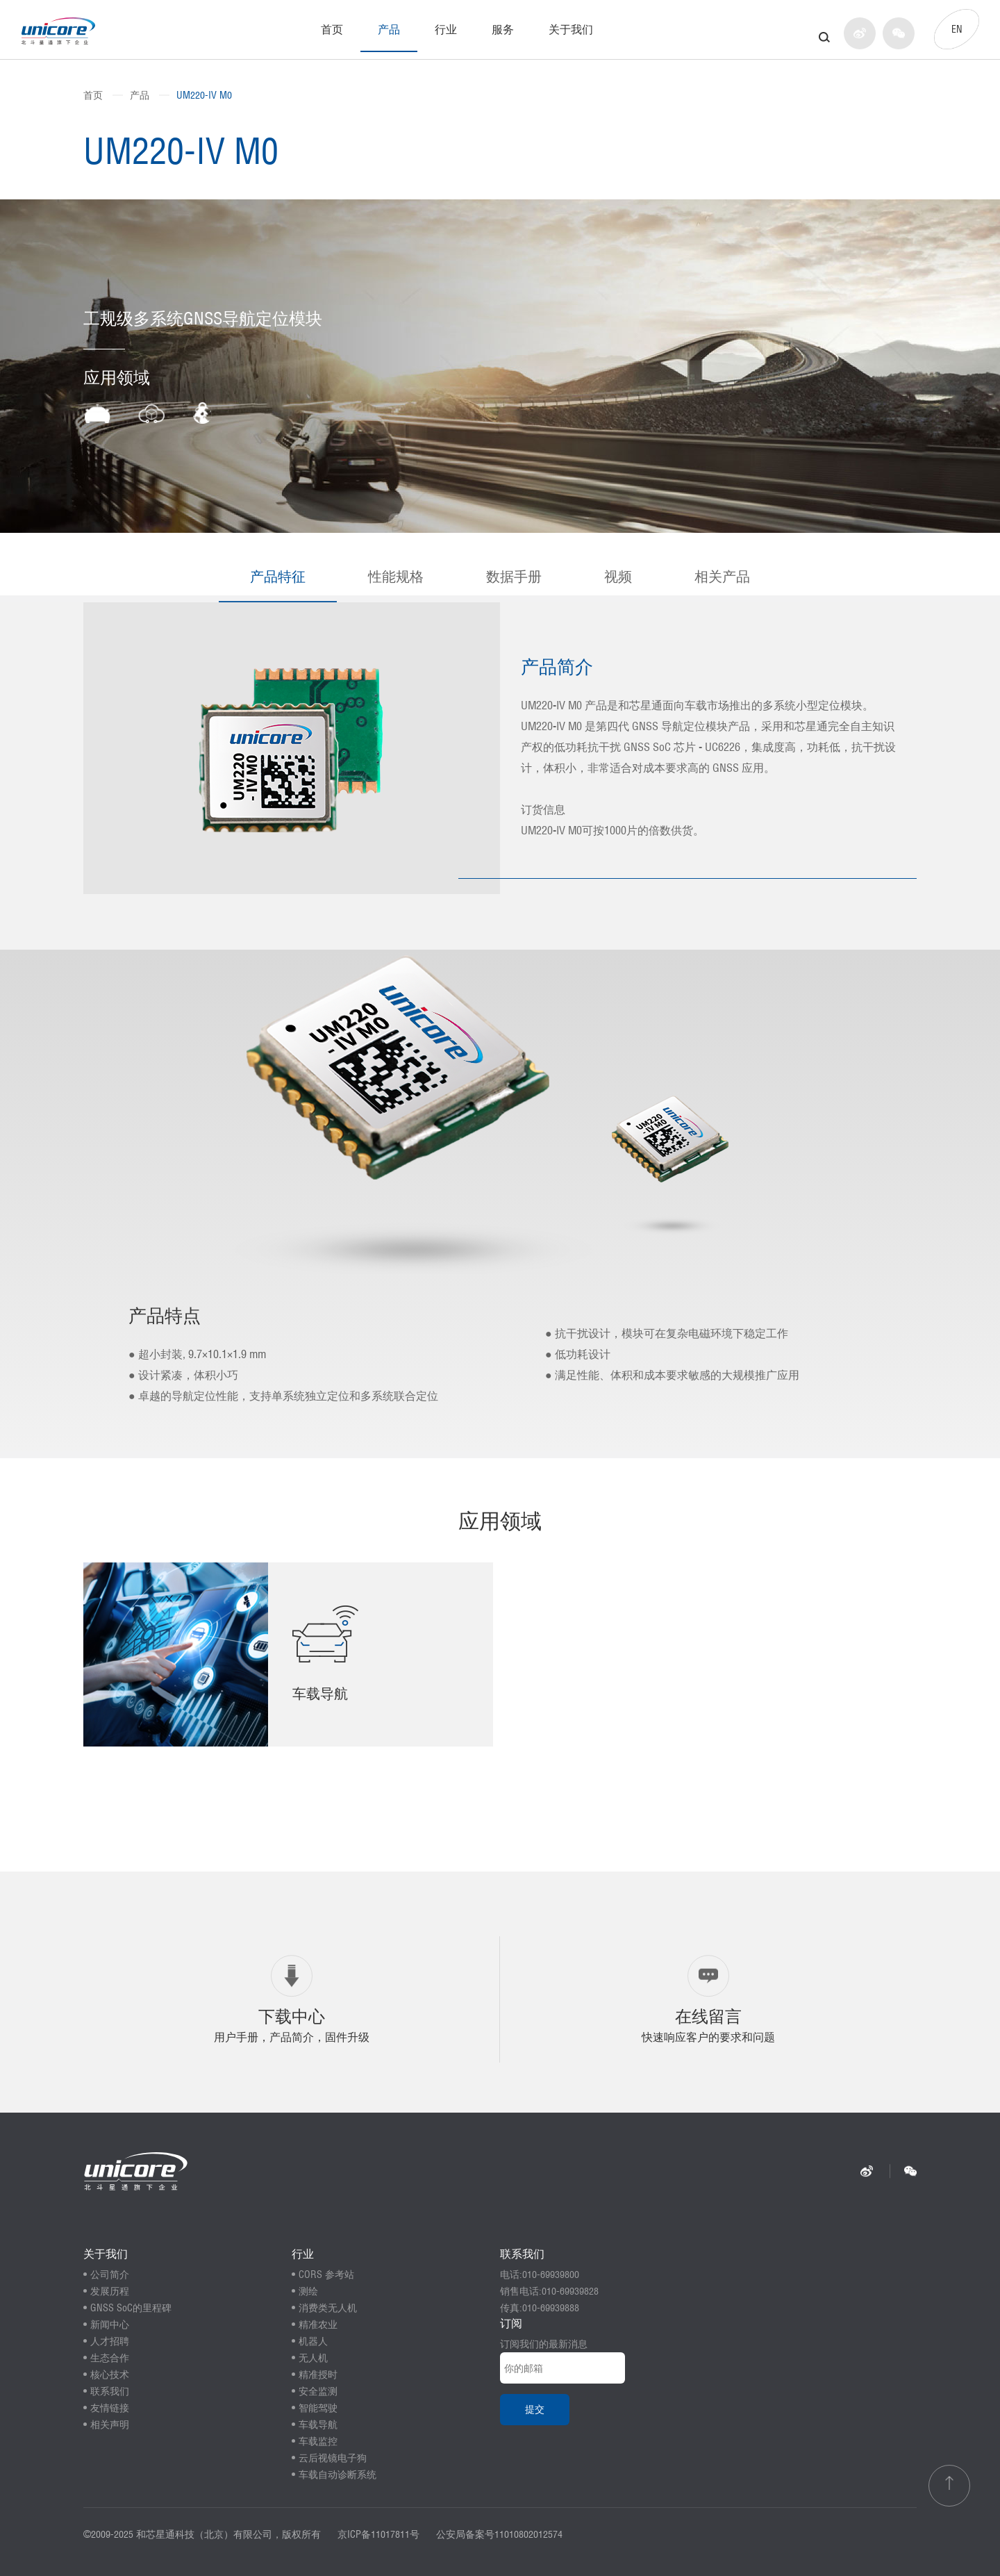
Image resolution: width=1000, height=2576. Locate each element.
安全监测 (318, 2391)
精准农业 (318, 2324)
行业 (446, 29)
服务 (503, 29)
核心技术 (109, 2374)
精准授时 (318, 2374)
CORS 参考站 (326, 2274)
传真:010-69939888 (539, 2308)
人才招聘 (109, 2341)
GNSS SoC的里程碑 (131, 2308)
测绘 (308, 2291)
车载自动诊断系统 (337, 2474)
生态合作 (109, 2358)
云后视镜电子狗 (333, 2458)
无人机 (313, 2358)
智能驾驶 (318, 2408)
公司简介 (109, 2274)
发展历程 (109, 2291)
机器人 (313, 2341)
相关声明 (109, 2424)
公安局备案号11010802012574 (499, 2534)
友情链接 (109, 2408)
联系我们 (109, 2391)
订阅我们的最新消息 (544, 2344)
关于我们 (571, 29)
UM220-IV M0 (204, 95)
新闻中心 (109, 2324)
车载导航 (318, 2424)
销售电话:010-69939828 (549, 2291)
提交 (534, 2409)
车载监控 (318, 2441)
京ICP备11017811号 (378, 2534)
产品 (389, 29)
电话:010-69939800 (539, 2274)
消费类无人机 (328, 2308)
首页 (332, 29)
